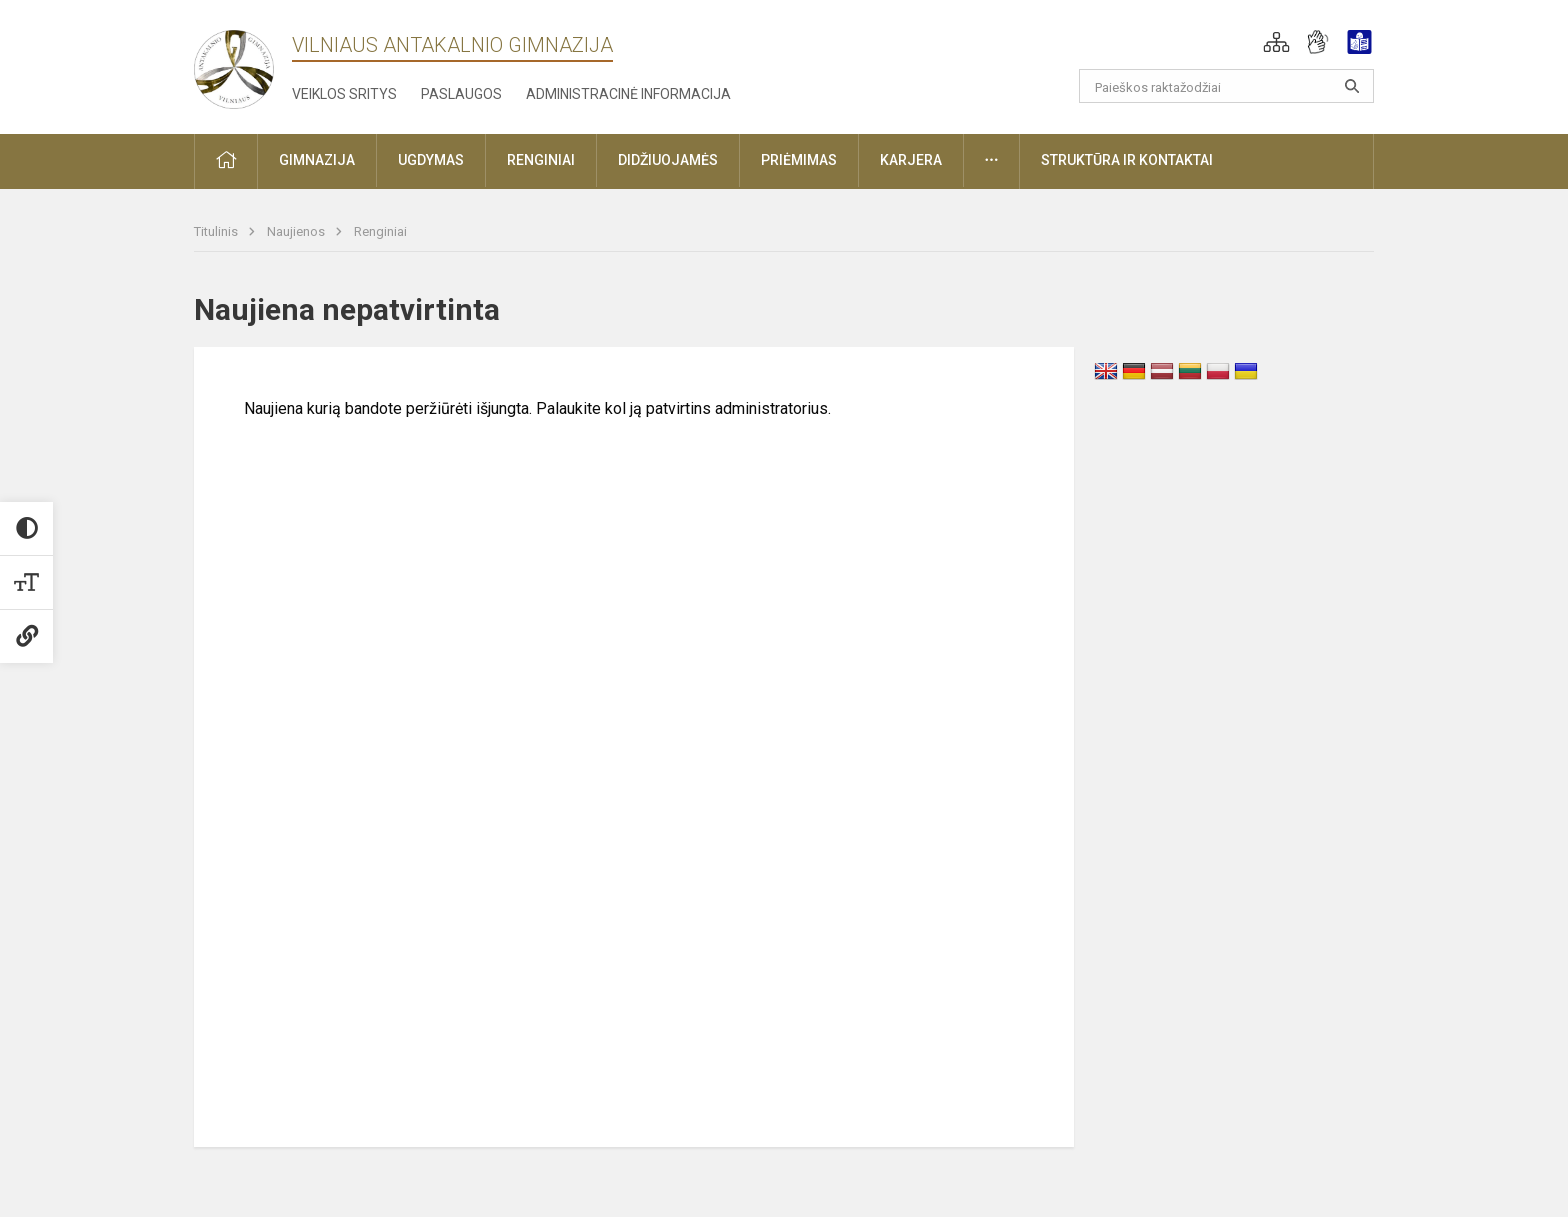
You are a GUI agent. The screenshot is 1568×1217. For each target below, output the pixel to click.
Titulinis (217, 231)
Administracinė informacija (628, 94)
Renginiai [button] (541, 160)
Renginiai (380, 231)
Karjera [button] (911, 160)
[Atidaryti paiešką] (1352, 86)
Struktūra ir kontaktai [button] (1127, 160)
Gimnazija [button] (317, 160)
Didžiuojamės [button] (668, 160)
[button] (1276, 42)
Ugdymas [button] (431, 160)
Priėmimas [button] (799, 160)
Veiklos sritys (344, 94)
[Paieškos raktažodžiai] (1226, 86)
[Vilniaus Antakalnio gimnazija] (234, 63)
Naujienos (297, 231)
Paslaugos (461, 94)
